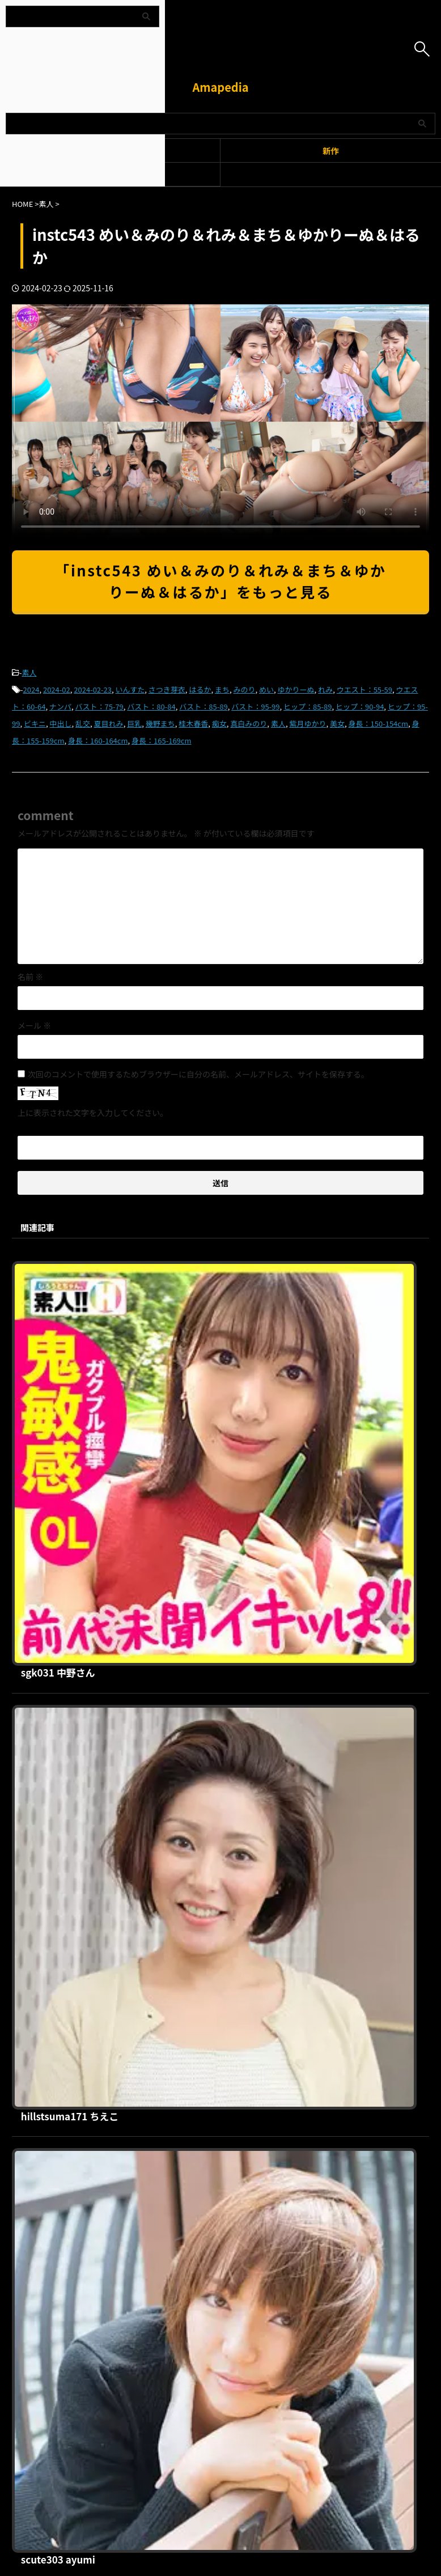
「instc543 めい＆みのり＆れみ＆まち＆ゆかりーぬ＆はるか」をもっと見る (220, 580)
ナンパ (60, 706)
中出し (61, 723)
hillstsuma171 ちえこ (242, 1461)
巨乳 (134, 723)
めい (266, 689)
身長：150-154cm (378, 723)
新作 (331, 150)
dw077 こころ (223, 1848)
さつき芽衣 (167, 689)
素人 (29, 672)
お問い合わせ (280, 2266)
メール (34, 1025)
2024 (31, 689)
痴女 (219, 723)
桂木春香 (193, 723)
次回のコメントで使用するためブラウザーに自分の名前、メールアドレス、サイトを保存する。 (198, 1074)
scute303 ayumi (229, 1655)
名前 (30, 976)
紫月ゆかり (307, 723)
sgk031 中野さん (229, 1268)
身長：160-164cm (98, 740)
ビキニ (35, 723)
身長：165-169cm (161, 740)
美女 (337, 723)
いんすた (130, 689)
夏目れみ (109, 723)
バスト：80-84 (151, 706)
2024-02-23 (93, 689)
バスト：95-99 (255, 706)
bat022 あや (219, 2041)
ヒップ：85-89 (307, 706)
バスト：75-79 (99, 706)
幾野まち (160, 723)
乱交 (82, 723)
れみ (325, 689)
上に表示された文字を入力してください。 (93, 1112)
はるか (200, 689)
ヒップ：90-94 (360, 706)
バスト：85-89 (203, 706)
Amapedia (220, 87)
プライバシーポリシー (214, 2266)
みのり (244, 689)
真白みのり (248, 723)
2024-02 (56, 689)
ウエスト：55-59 (364, 689)
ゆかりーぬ (296, 689)
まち (222, 689)
